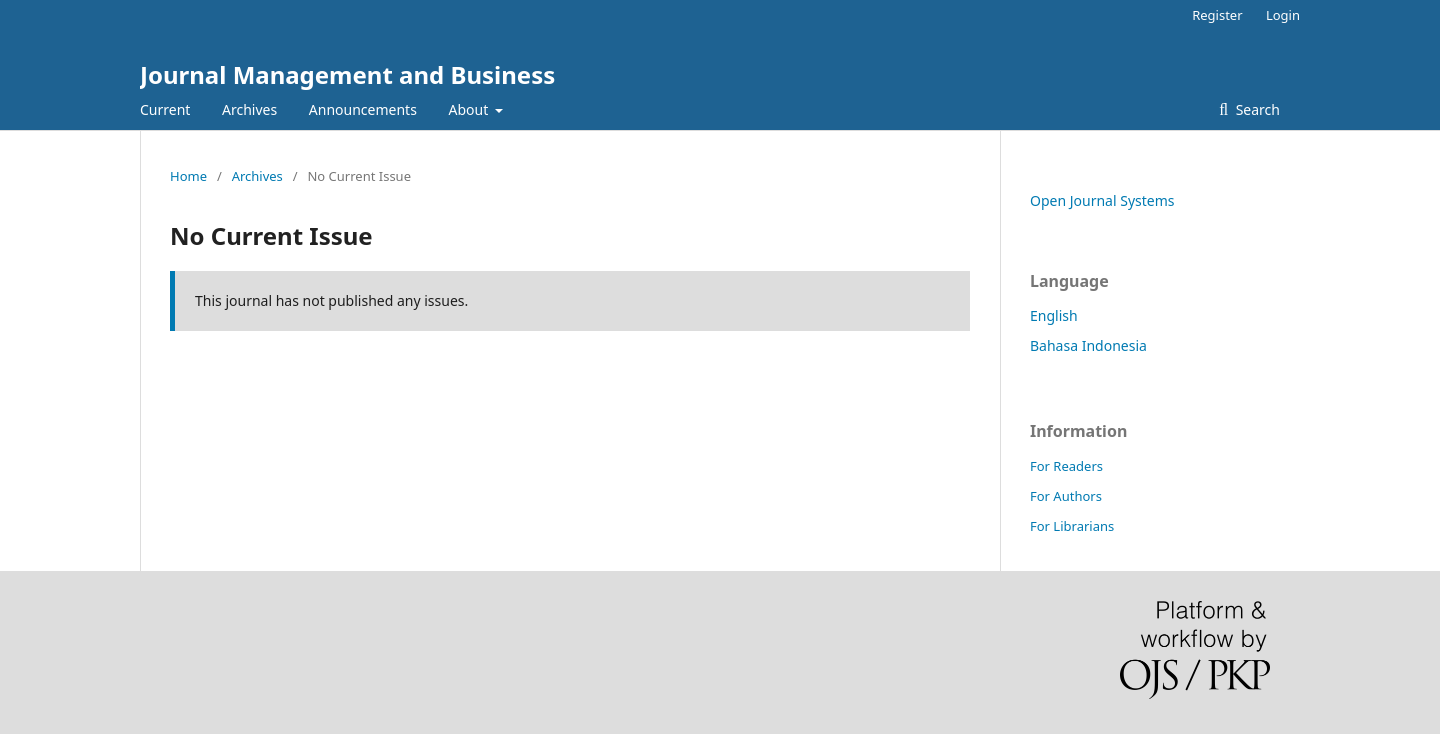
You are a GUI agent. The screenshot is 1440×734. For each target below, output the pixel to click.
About (470, 109)
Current (165, 109)
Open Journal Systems (1102, 200)
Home (188, 176)
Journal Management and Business (347, 74)
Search (1256, 109)
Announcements (363, 109)
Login (1283, 15)
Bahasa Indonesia (1088, 345)
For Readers (1066, 466)
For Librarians (1072, 526)
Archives (249, 109)
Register (1217, 15)
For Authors (1066, 496)
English (1054, 315)
